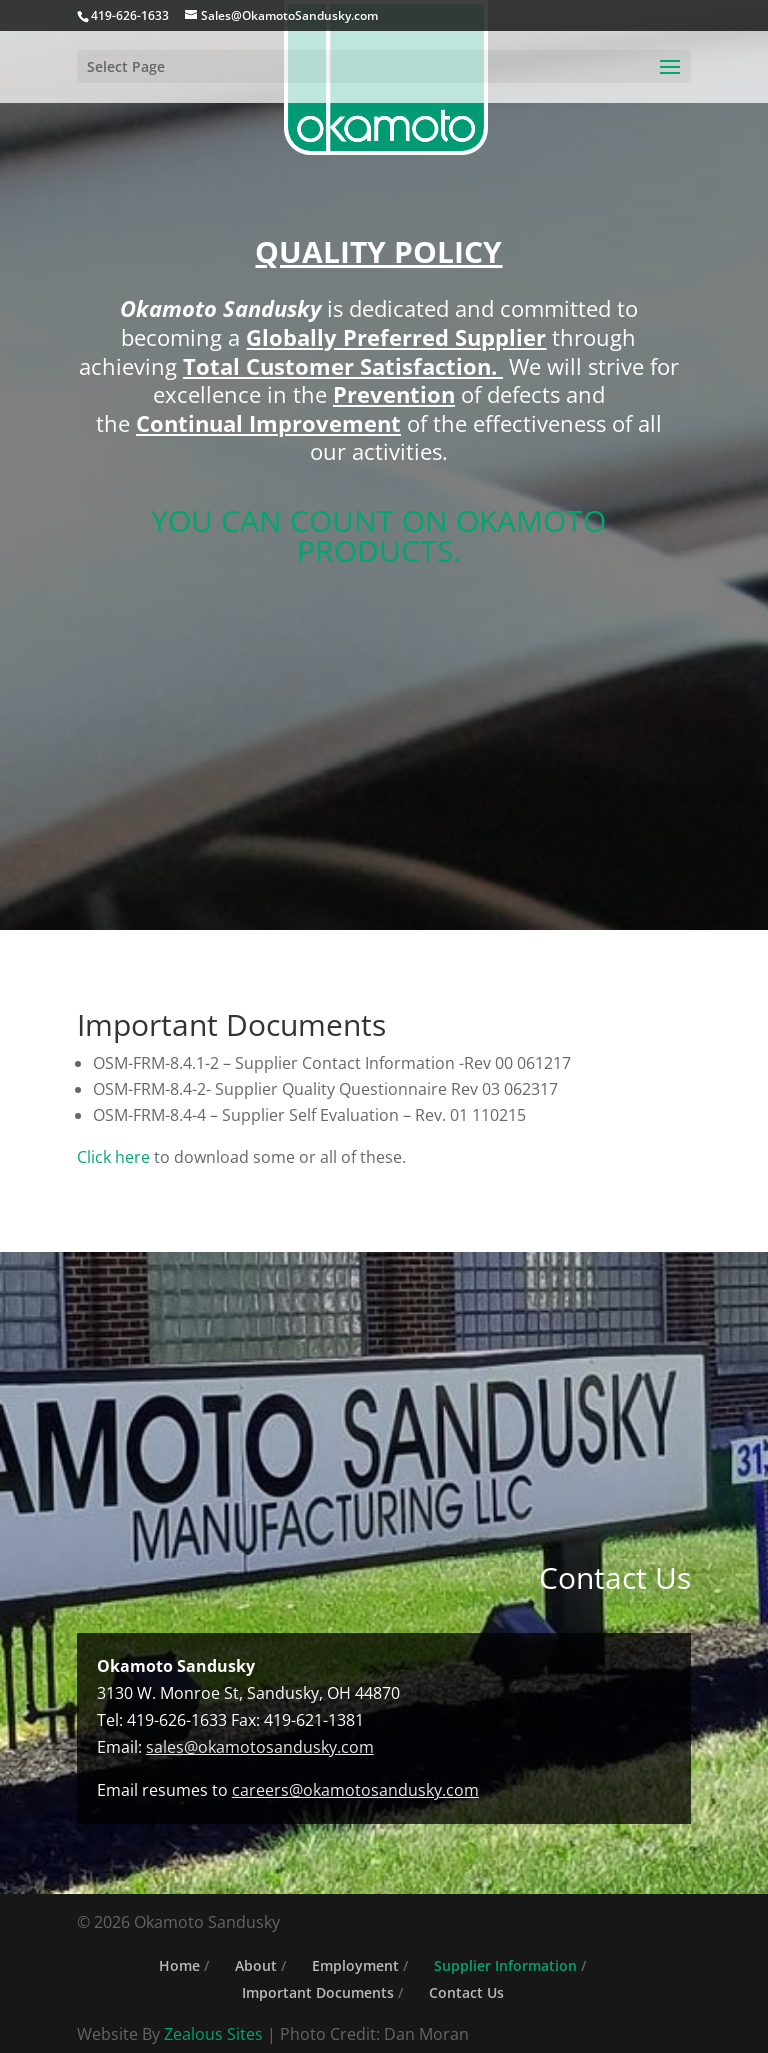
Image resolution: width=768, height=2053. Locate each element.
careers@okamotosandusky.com (355, 1790)
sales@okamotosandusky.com (260, 1747)
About (256, 1965)
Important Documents (318, 1992)
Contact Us (466, 1992)
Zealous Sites (213, 2034)
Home (179, 1965)
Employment (355, 1965)
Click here (115, 1157)
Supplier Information (505, 1965)
